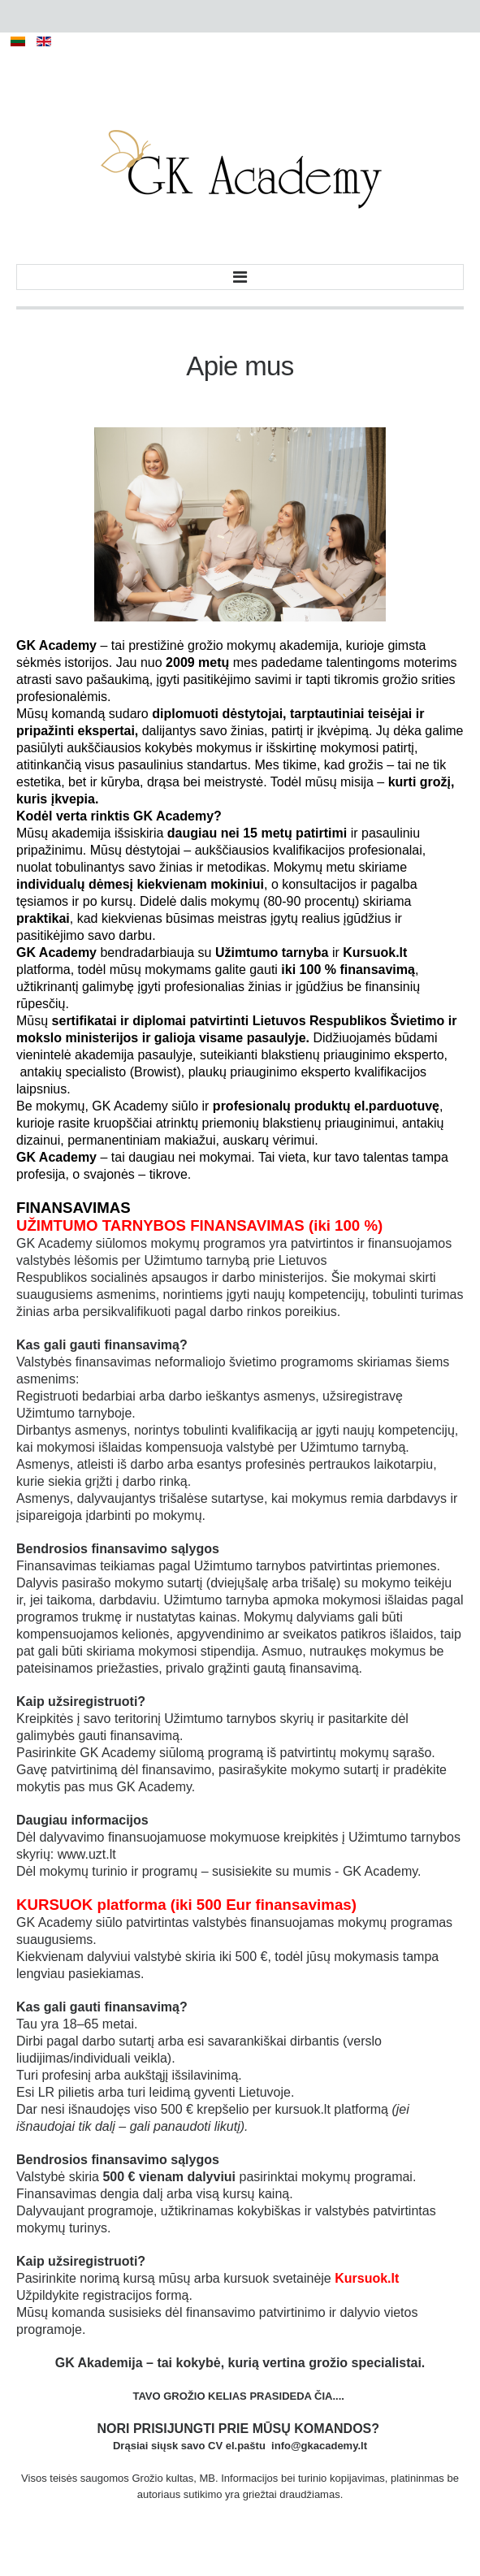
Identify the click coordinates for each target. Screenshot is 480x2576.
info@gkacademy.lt (319, 2446)
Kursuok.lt (367, 2278)
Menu (240, 277)
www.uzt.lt (87, 1854)
